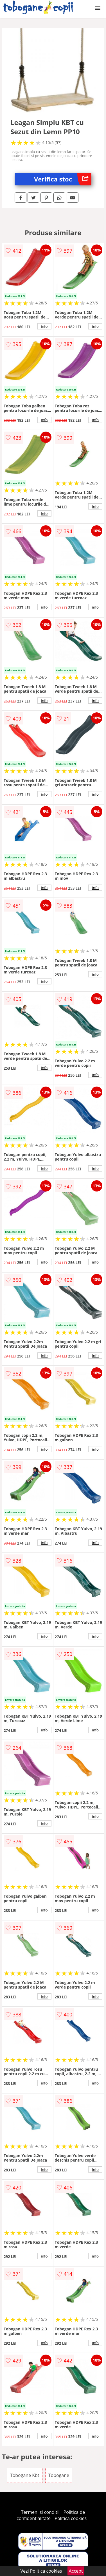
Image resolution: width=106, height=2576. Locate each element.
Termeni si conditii (40, 2512)
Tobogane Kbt (24, 2475)
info (44, 326)
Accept (76, 2571)
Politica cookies (71, 2518)
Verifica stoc (62, 179)
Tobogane (58, 2475)
